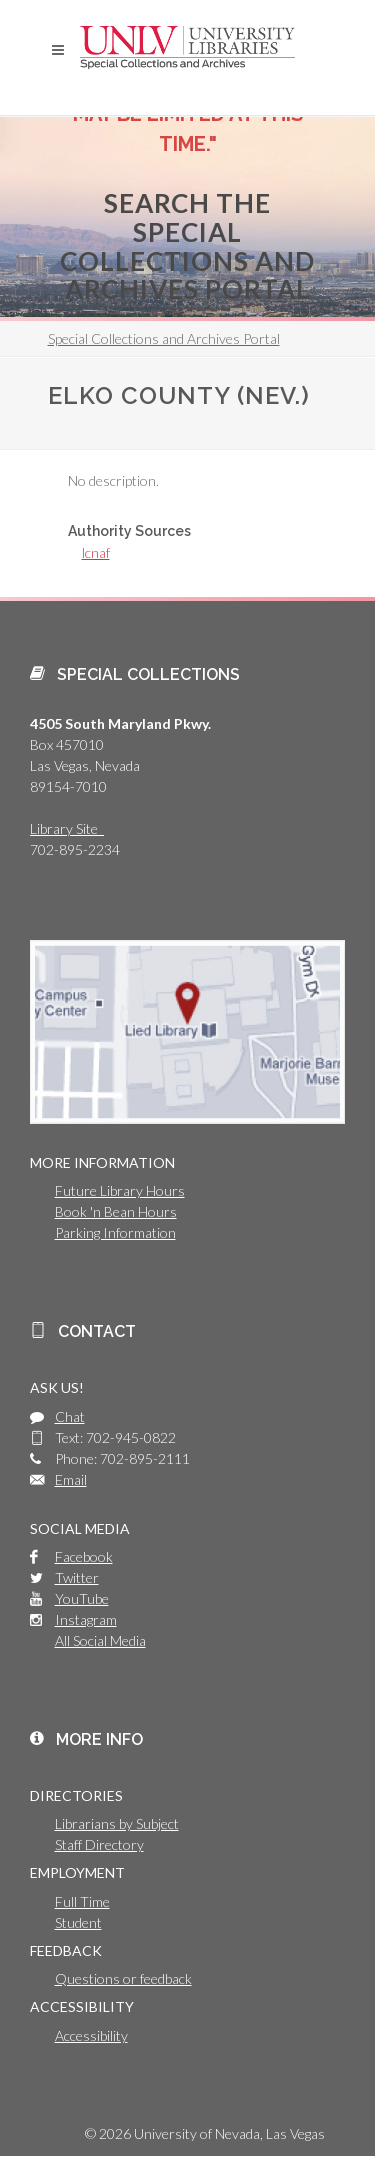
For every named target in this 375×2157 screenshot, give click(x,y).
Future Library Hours (120, 1190)
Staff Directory (99, 1844)
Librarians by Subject (117, 1823)
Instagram (86, 1619)
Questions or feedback (123, 1978)
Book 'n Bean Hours (116, 1211)
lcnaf (96, 552)
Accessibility (91, 2035)
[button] (58, 50)
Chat (70, 1416)
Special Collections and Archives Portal (164, 338)
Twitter (77, 1577)
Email (71, 1479)
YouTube (82, 1598)
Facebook (84, 1556)
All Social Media (100, 1640)
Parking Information (115, 1232)
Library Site (67, 828)
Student (78, 1922)
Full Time (82, 1901)
